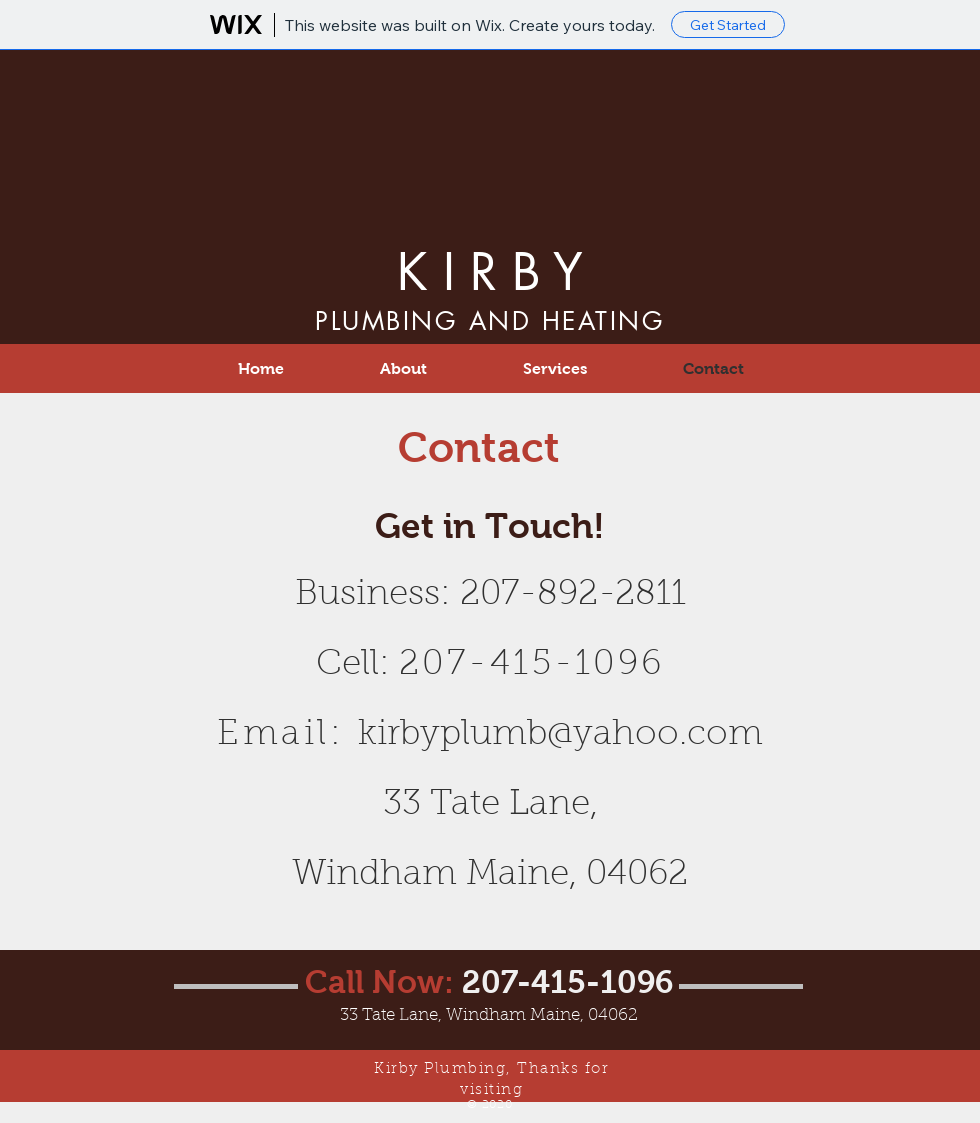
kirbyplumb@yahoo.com (560, 735)
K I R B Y (490, 272)
